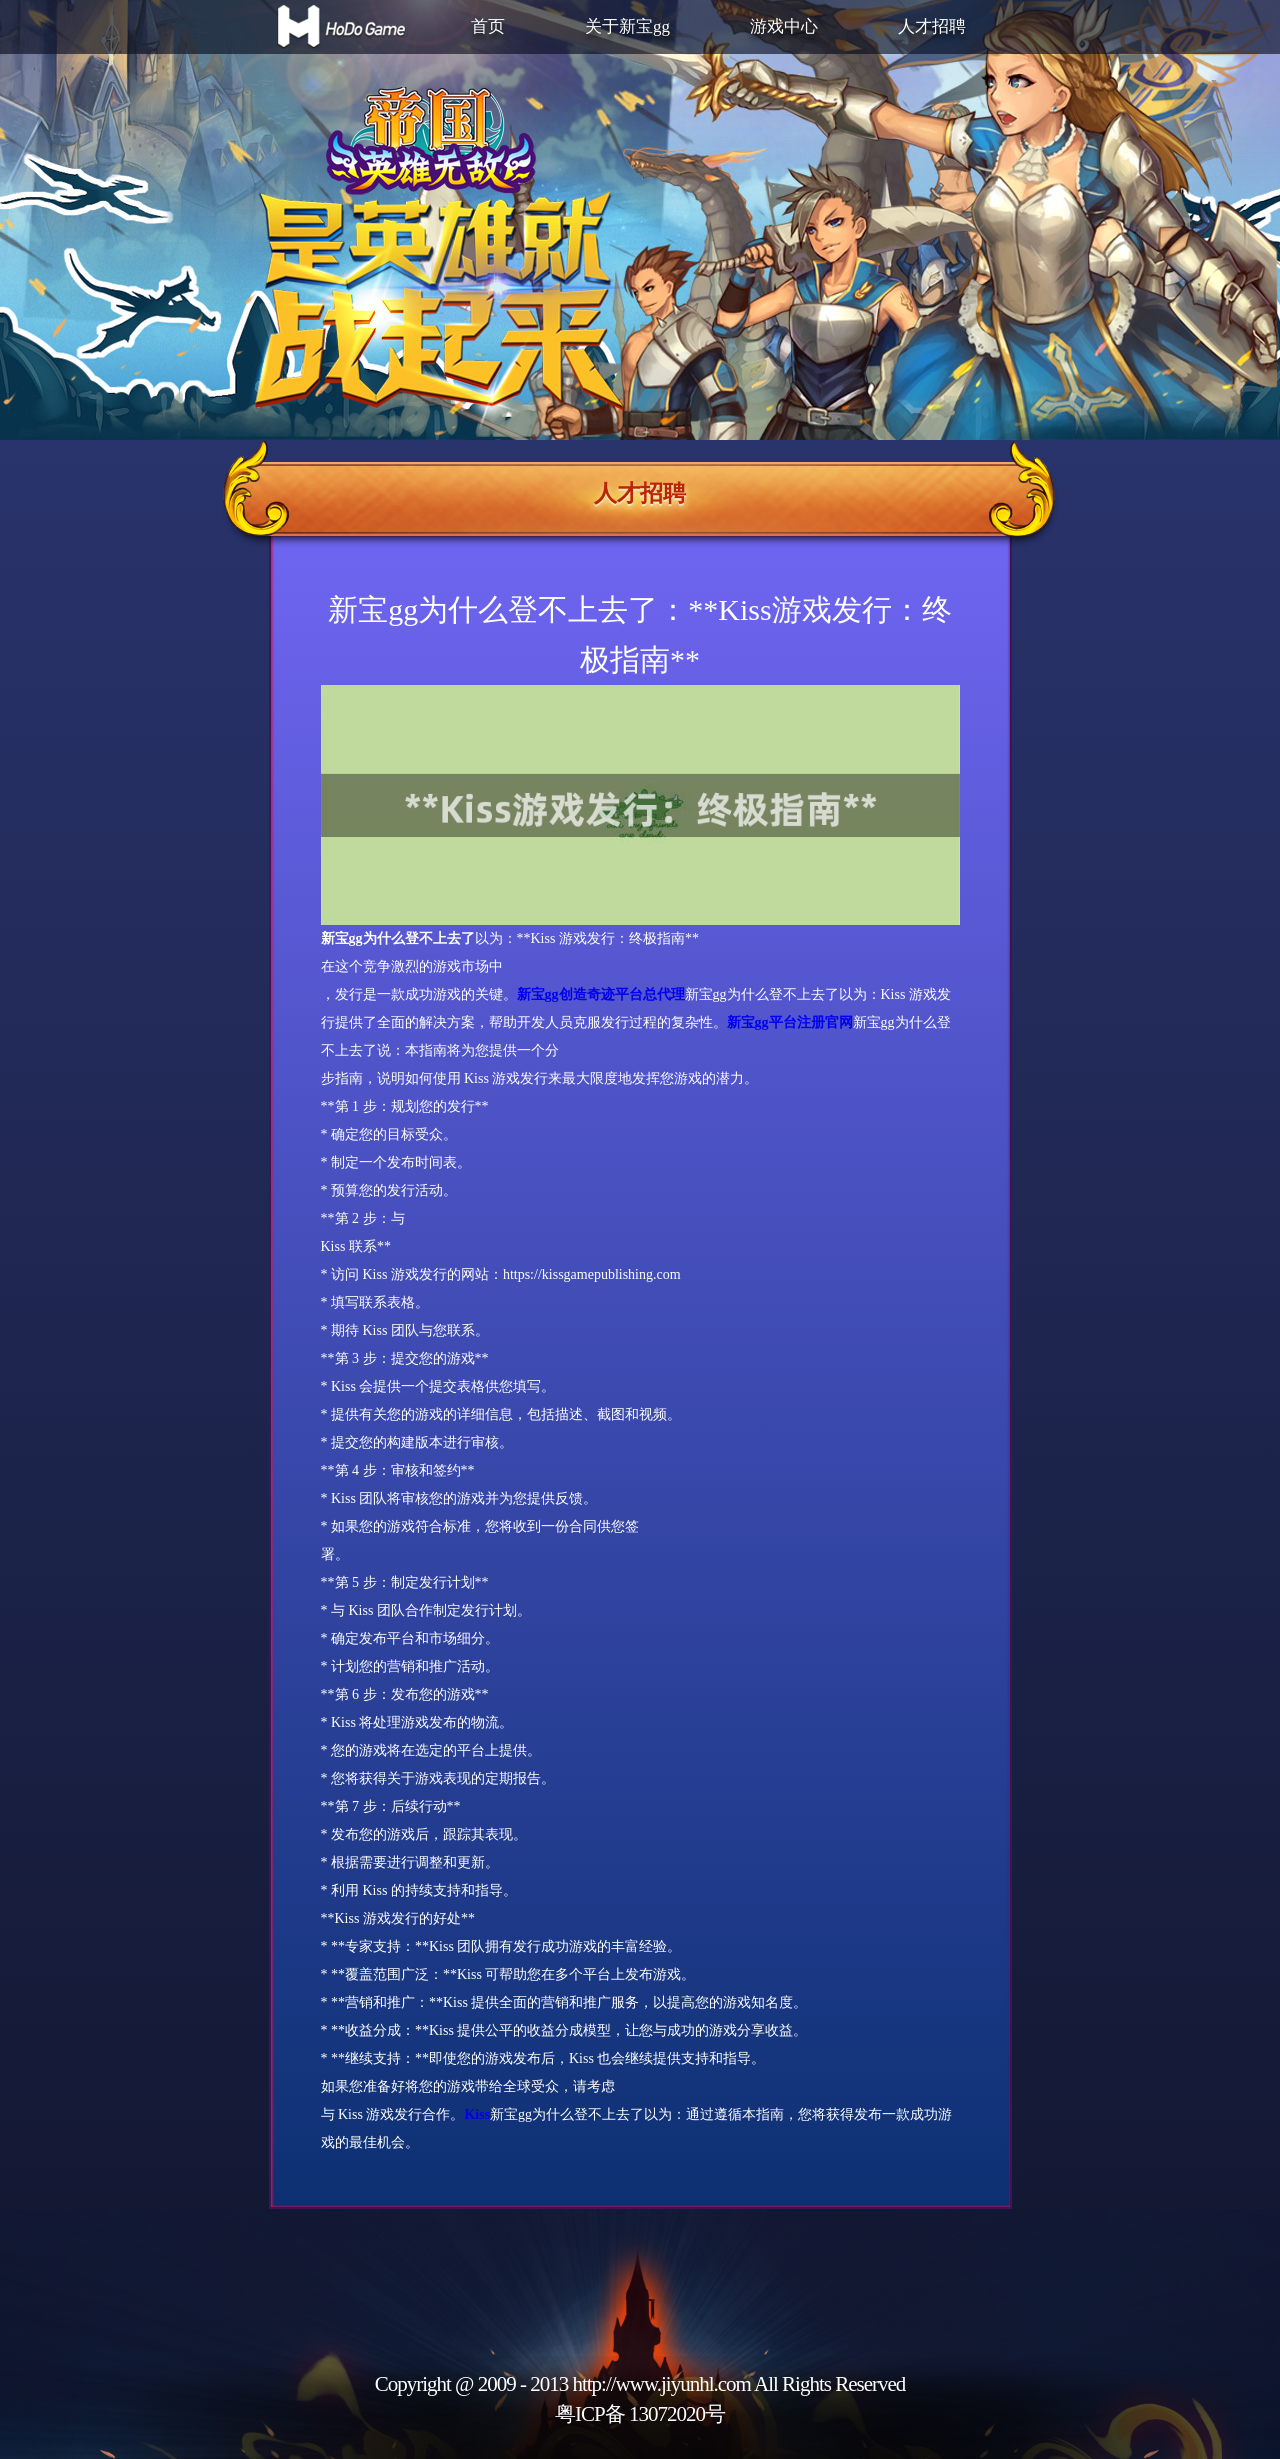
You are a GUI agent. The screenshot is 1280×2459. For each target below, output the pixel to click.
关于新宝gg (627, 26)
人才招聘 (932, 26)
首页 (488, 26)
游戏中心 (784, 26)
